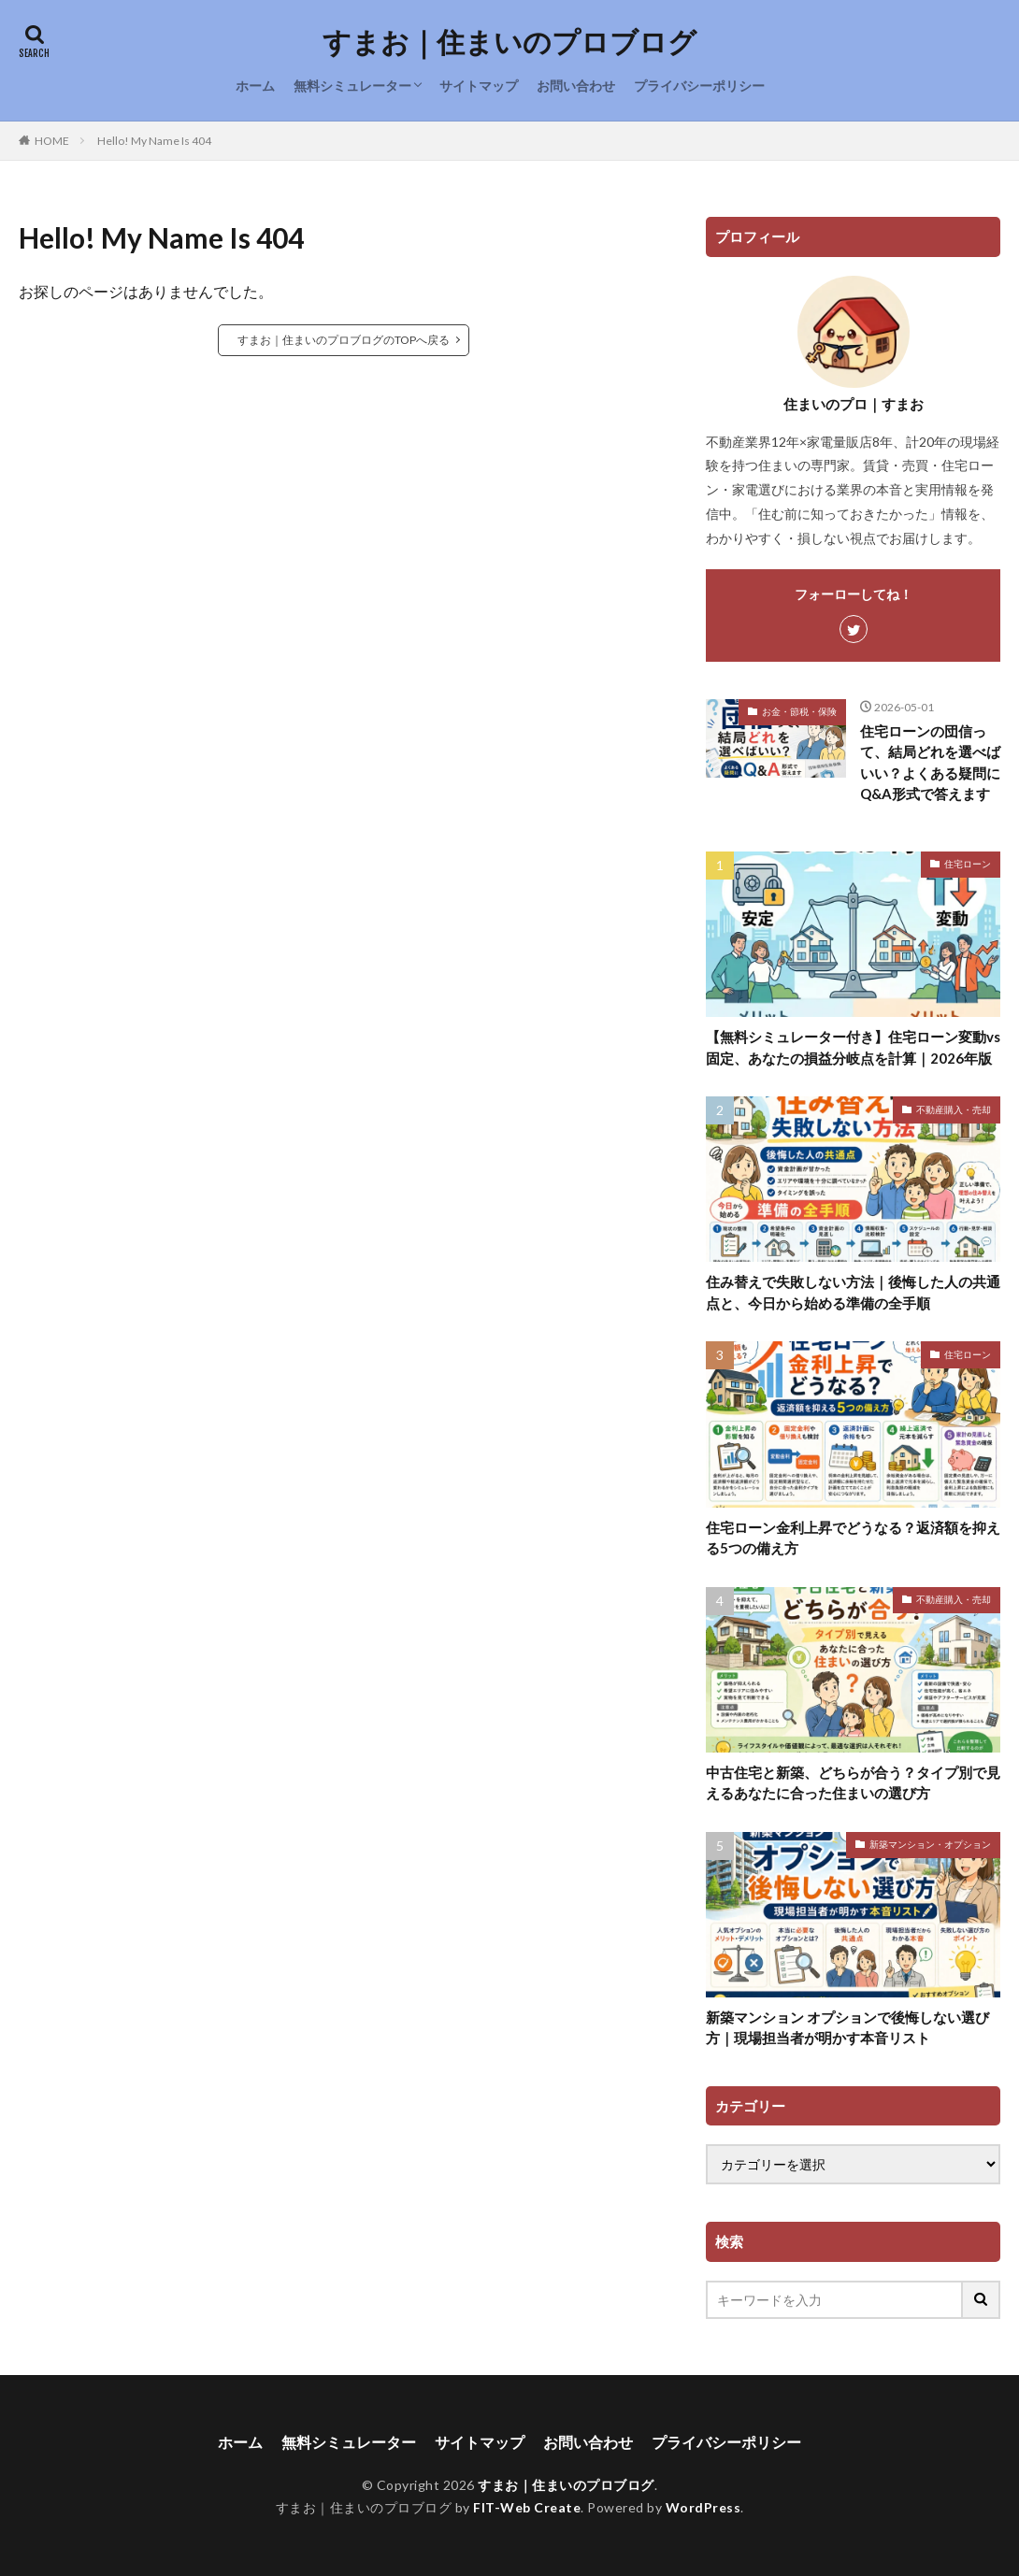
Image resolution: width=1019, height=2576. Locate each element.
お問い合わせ (576, 85)
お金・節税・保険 (799, 711)
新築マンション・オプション (930, 1844)
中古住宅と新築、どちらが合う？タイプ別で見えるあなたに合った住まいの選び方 (853, 1783)
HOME (52, 141)
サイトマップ (478, 85)
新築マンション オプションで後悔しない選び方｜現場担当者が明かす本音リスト (847, 2028)
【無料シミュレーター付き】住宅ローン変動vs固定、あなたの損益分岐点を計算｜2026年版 (853, 1047)
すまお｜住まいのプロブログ (509, 42)
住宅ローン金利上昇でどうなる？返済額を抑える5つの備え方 (853, 1538)
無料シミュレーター (352, 85)
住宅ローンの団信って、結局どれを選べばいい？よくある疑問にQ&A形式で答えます (930, 763)
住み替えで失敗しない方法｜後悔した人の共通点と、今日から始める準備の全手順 (853, 1292)
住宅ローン (967, 863)
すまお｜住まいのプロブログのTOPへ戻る (343, 340)
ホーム (255, 85)
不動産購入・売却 (953, 1109)
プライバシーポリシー (699, 85)
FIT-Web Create (527, 2507)
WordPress (703, 2507)
